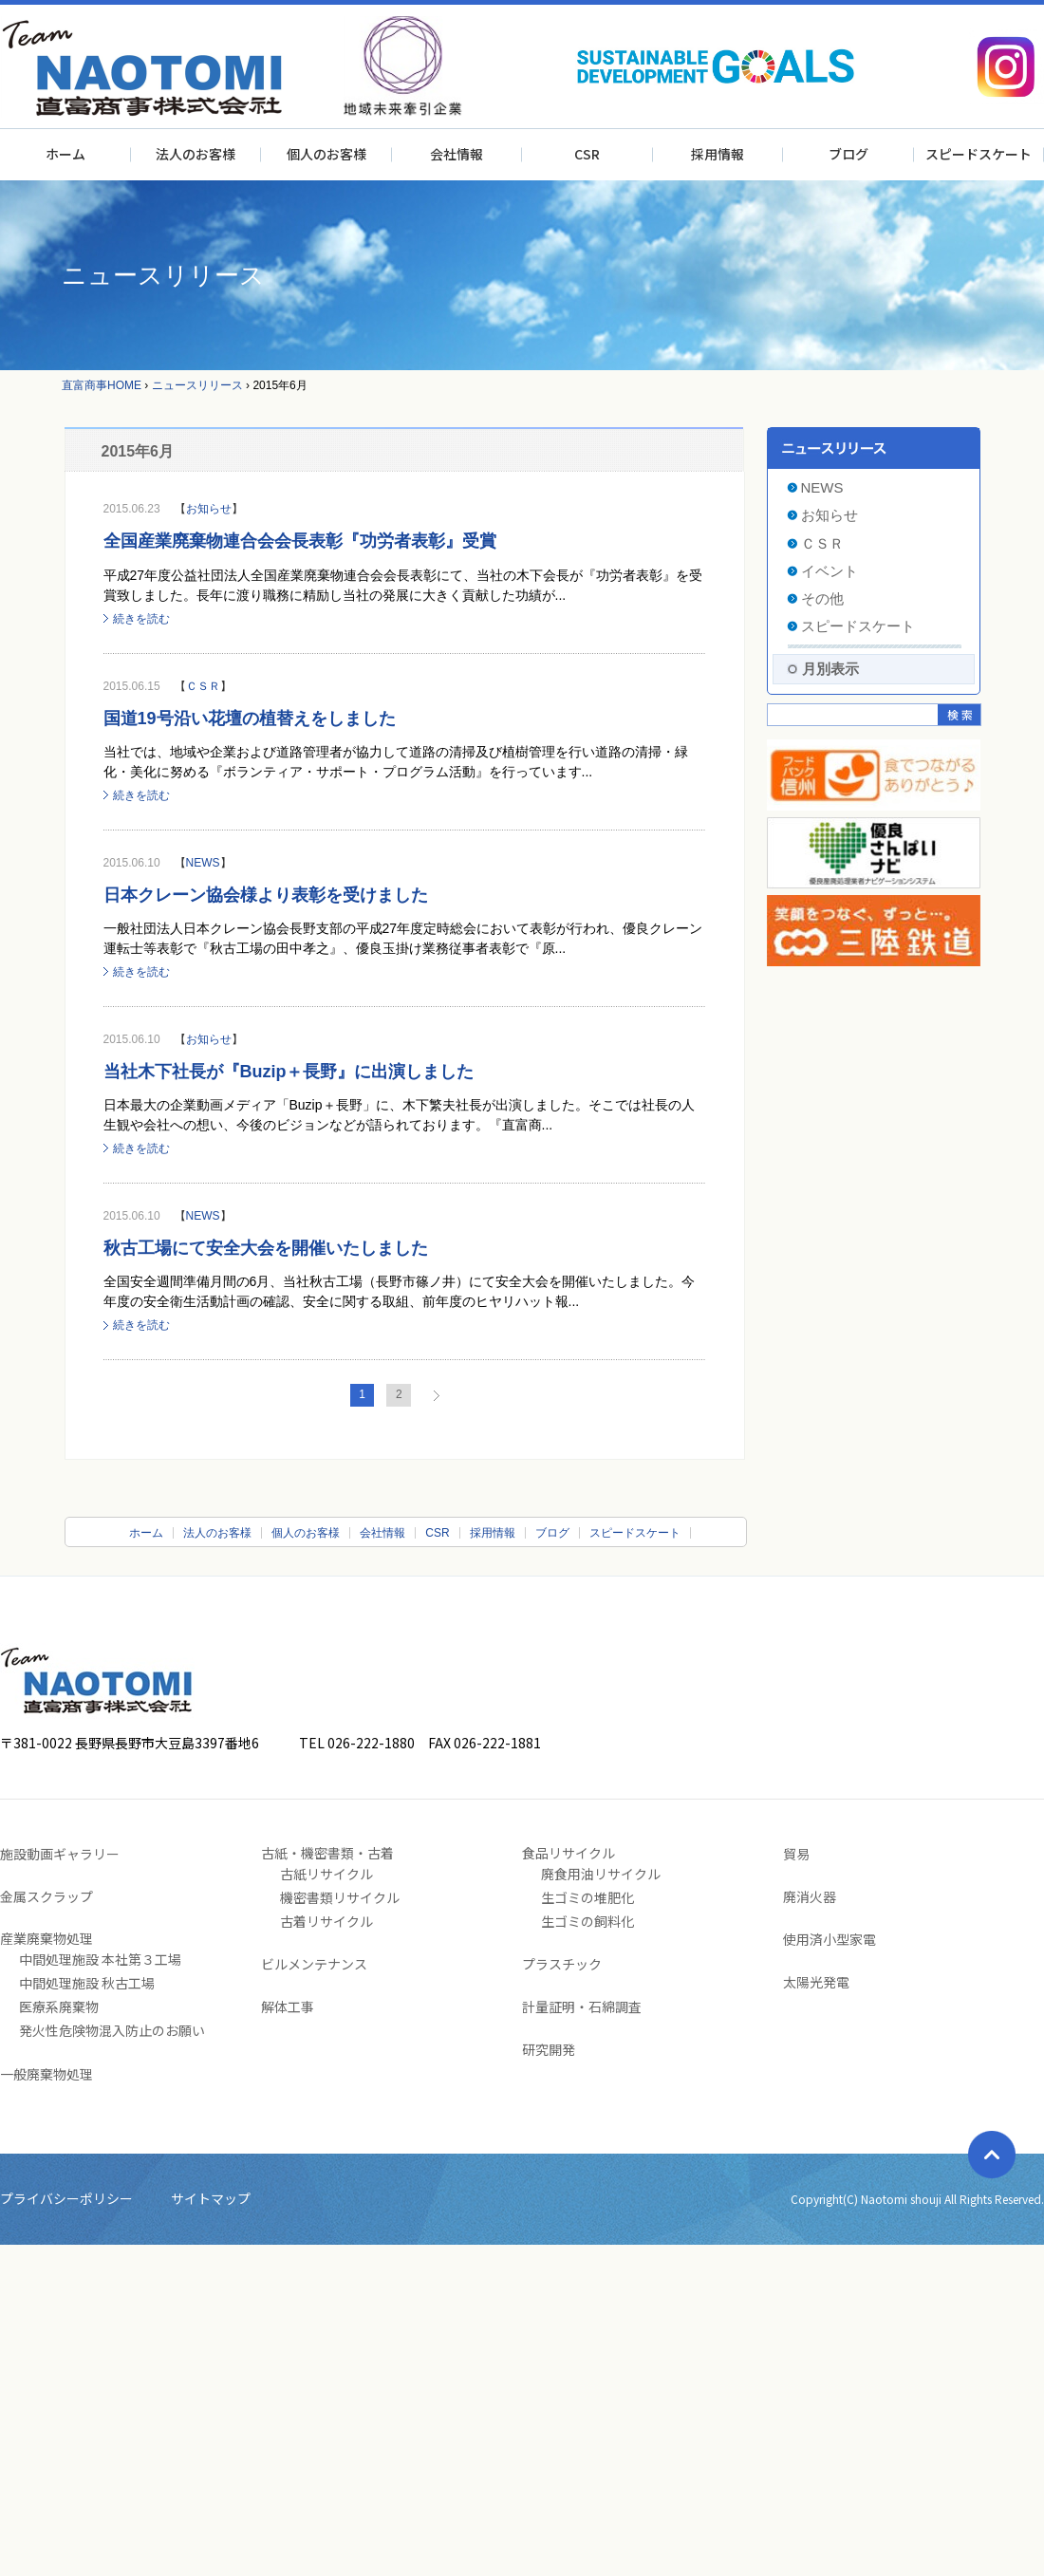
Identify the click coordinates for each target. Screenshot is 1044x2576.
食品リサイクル (568, 1852)
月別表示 (830, 669)
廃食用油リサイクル (601, 1873)
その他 (822, 598)
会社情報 (456, 153)
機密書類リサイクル (340, 1897)
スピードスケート (978, 153)
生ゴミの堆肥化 (587, 1897)
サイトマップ (211, 2198)
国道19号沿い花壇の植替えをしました (249, 718)
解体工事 (287, 2006)
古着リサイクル (326, 1921)
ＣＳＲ (203, 686)
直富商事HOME (101, 385)
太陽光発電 (816, 1981)
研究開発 (548, 2049)
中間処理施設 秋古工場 (87, 1982)
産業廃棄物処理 (46, 1938)
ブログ (848, 153)
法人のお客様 (195, 153)
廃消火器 (809, 1896)
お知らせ (209, 508)
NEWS (203, 862)
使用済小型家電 (829, 1939)
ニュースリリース (197, 385)
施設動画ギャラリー (60, 1853)
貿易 (796, 1853)
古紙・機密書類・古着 (327, 1852)
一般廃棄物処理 (46, 2073)
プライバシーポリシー (66, 2198)
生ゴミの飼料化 (587, 1921)
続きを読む (141, 618)
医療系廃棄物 (59, 2006)
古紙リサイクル (326, 1873)
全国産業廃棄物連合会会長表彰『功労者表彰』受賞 (299, 541)
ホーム (65, 153)
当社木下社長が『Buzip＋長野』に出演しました (289, 1071)
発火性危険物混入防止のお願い (112, 2030)
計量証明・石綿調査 (582, 2006)
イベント (829, 571)
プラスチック (562, 1963)
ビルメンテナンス (314, 1963)
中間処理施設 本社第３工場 (100, 1959)
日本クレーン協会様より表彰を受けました (265, 895)
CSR (587, 153)
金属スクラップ (46, 1896)
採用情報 (717, 153)
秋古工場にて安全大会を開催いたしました (265, 1248)
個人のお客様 (326, 153)
